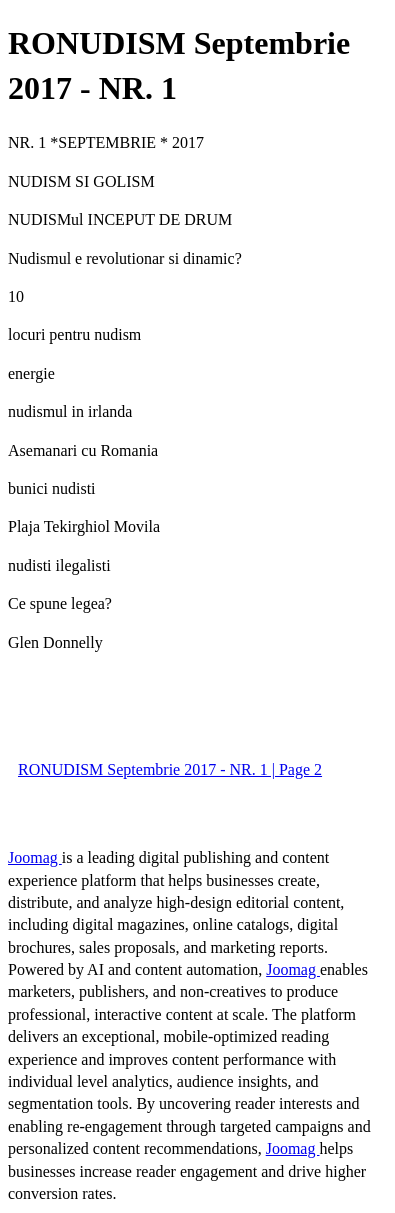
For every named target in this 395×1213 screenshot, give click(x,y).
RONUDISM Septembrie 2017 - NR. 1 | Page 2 (170, 769)
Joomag (35, 857)
